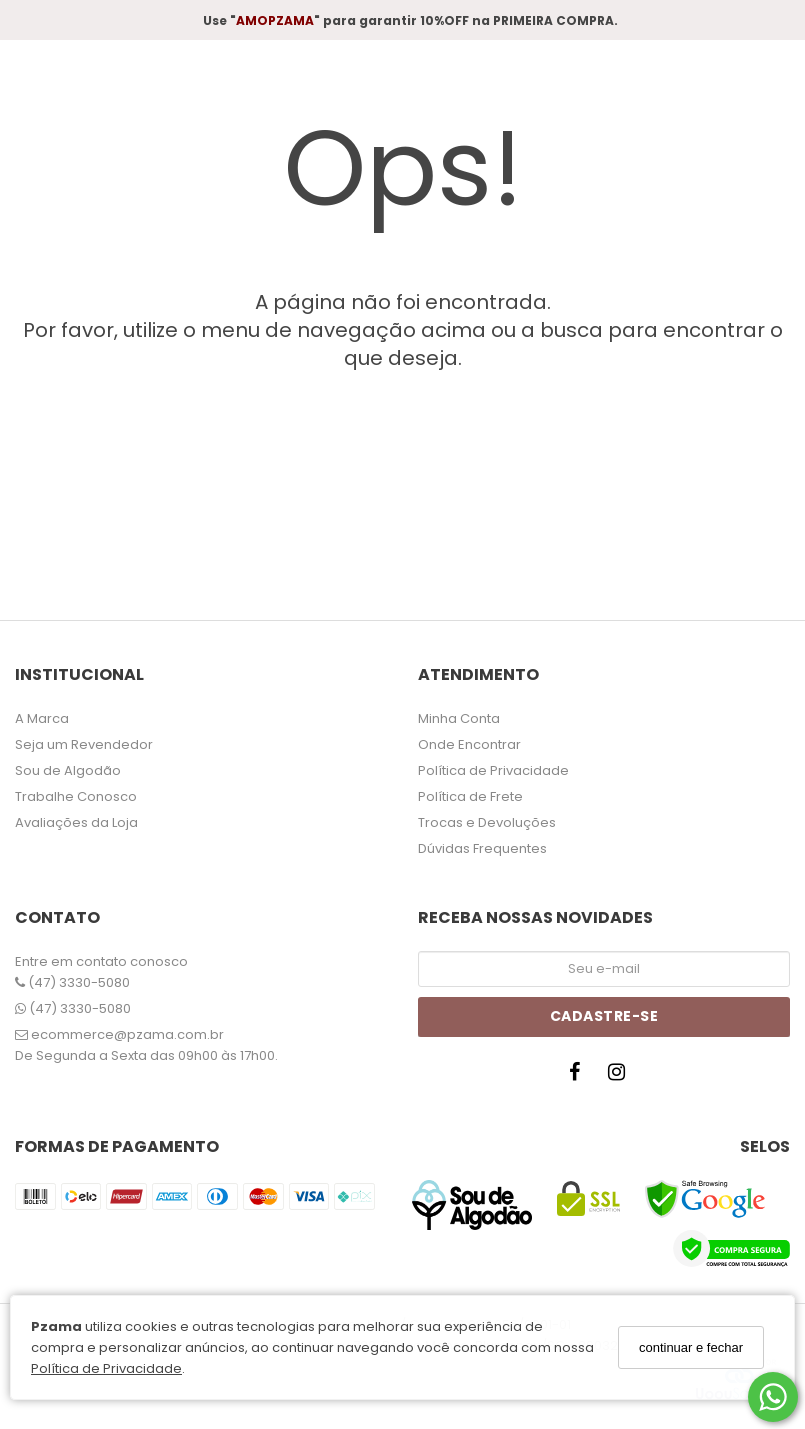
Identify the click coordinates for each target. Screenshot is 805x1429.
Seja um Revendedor (84, 744)
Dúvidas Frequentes (482, 848)
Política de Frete (470, 796)
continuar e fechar (691, 1347)
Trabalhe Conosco (76, 796)
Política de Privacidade (106, 1368)
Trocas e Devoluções (487, 822)
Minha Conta (459, 718)
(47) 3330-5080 (72, 982)
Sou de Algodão (68, 770)
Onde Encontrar (469, 744)
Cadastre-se (604, 1016)
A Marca (42, 718)
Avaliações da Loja (76, 822)
